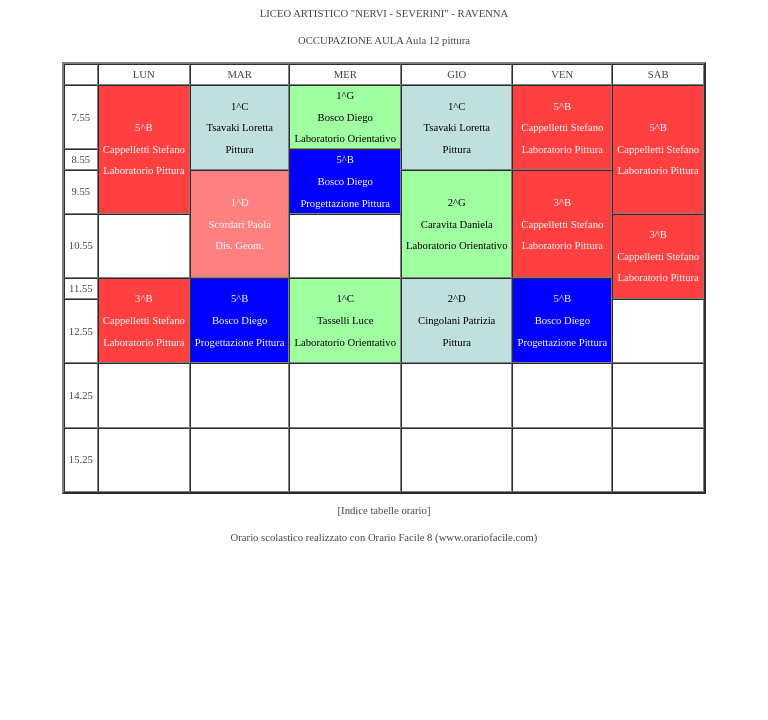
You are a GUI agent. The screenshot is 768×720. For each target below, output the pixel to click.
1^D (240, 202)
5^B (143, 127)
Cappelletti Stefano (144, 149)
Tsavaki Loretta (239, 127)
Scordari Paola (239, 224)
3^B (562, 202)
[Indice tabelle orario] (384, 510)
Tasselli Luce (345, 320)
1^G (345, 95)
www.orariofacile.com (486, 537)
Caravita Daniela (457, 224)
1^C (239, 106)
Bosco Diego (345, 117)
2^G (457, 202)
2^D (457, 298)
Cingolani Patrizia (456, 320)
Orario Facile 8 (400, 537)
